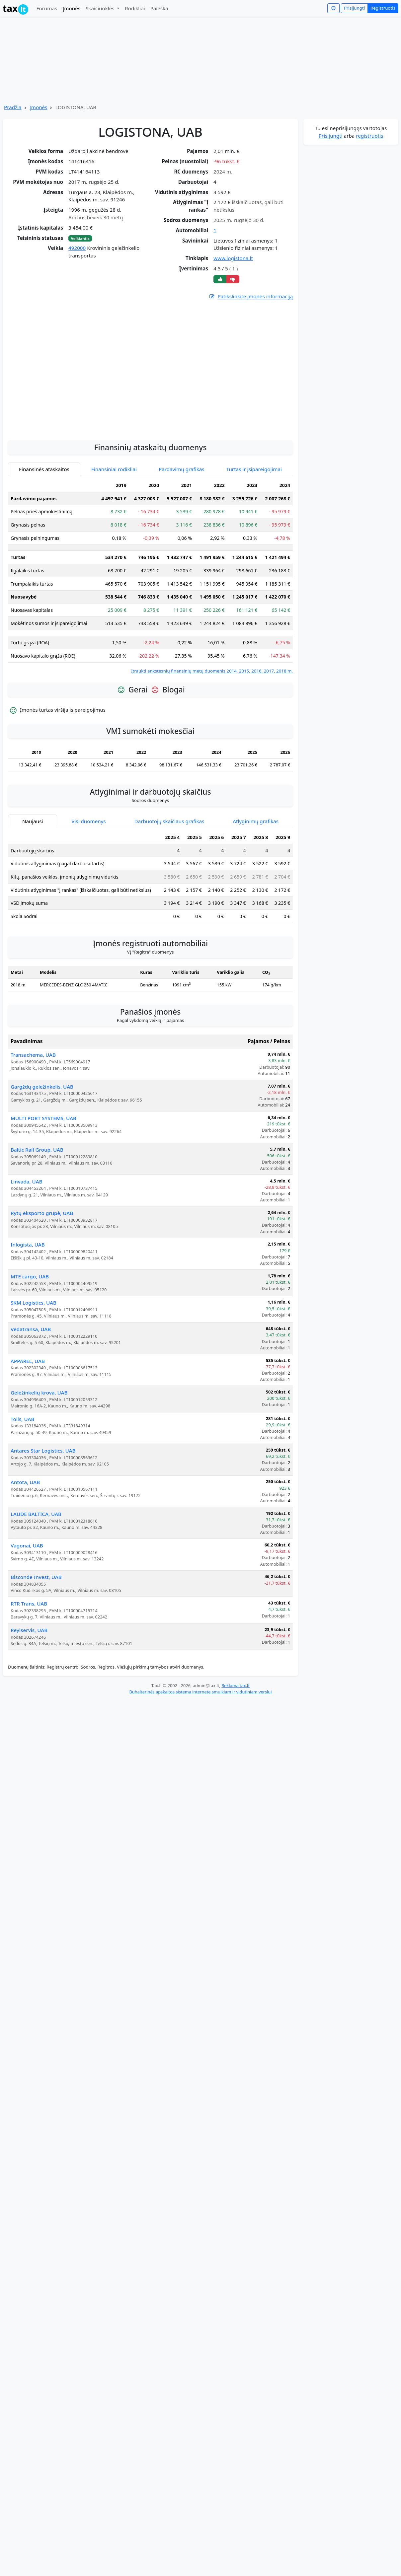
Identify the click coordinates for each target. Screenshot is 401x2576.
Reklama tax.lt (235, 1747)
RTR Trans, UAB (29, 1665)
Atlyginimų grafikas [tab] (256, 882)
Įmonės (71, 8)
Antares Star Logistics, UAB (43, 1512)
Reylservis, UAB (29, 1691)
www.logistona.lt (233, 258)
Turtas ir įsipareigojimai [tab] (254, 530)
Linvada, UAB (26, 1243)
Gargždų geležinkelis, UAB (42, 1148)
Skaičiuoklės (101, 8)
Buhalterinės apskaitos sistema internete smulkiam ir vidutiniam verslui (200, 1753)
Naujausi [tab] (32, 882)
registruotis (369, 135)
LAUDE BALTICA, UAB (36, 1575)
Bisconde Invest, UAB (36, 1638)
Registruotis (382, 8)
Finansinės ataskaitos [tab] (44, 530)
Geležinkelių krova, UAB (39, 1454)
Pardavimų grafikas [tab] (181, 530)
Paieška (159, 8)
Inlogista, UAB (28, 1306)
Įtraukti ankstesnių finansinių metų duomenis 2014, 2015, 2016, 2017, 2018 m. (212, 732)
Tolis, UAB (22, 1480)
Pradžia (13, 107)
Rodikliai (135, 8)
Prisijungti (354, 8)
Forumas (46, 8)
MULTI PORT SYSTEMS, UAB (43, 1179)
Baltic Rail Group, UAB (37, 1211)
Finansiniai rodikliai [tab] (114, 530)
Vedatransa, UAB (31, 1390)
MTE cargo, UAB (30, 1337)
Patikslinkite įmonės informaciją (250, 296)
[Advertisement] (64, 428)
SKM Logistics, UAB (33, 1364)
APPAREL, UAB (28, 1422)
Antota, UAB (25, 1543)
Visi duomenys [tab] (88, 882)
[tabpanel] (150, 638)
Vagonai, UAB (27, 1607)
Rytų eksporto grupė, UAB (42, 1274)
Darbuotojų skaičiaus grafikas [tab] (169, 882)
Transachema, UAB (33, 1116)
